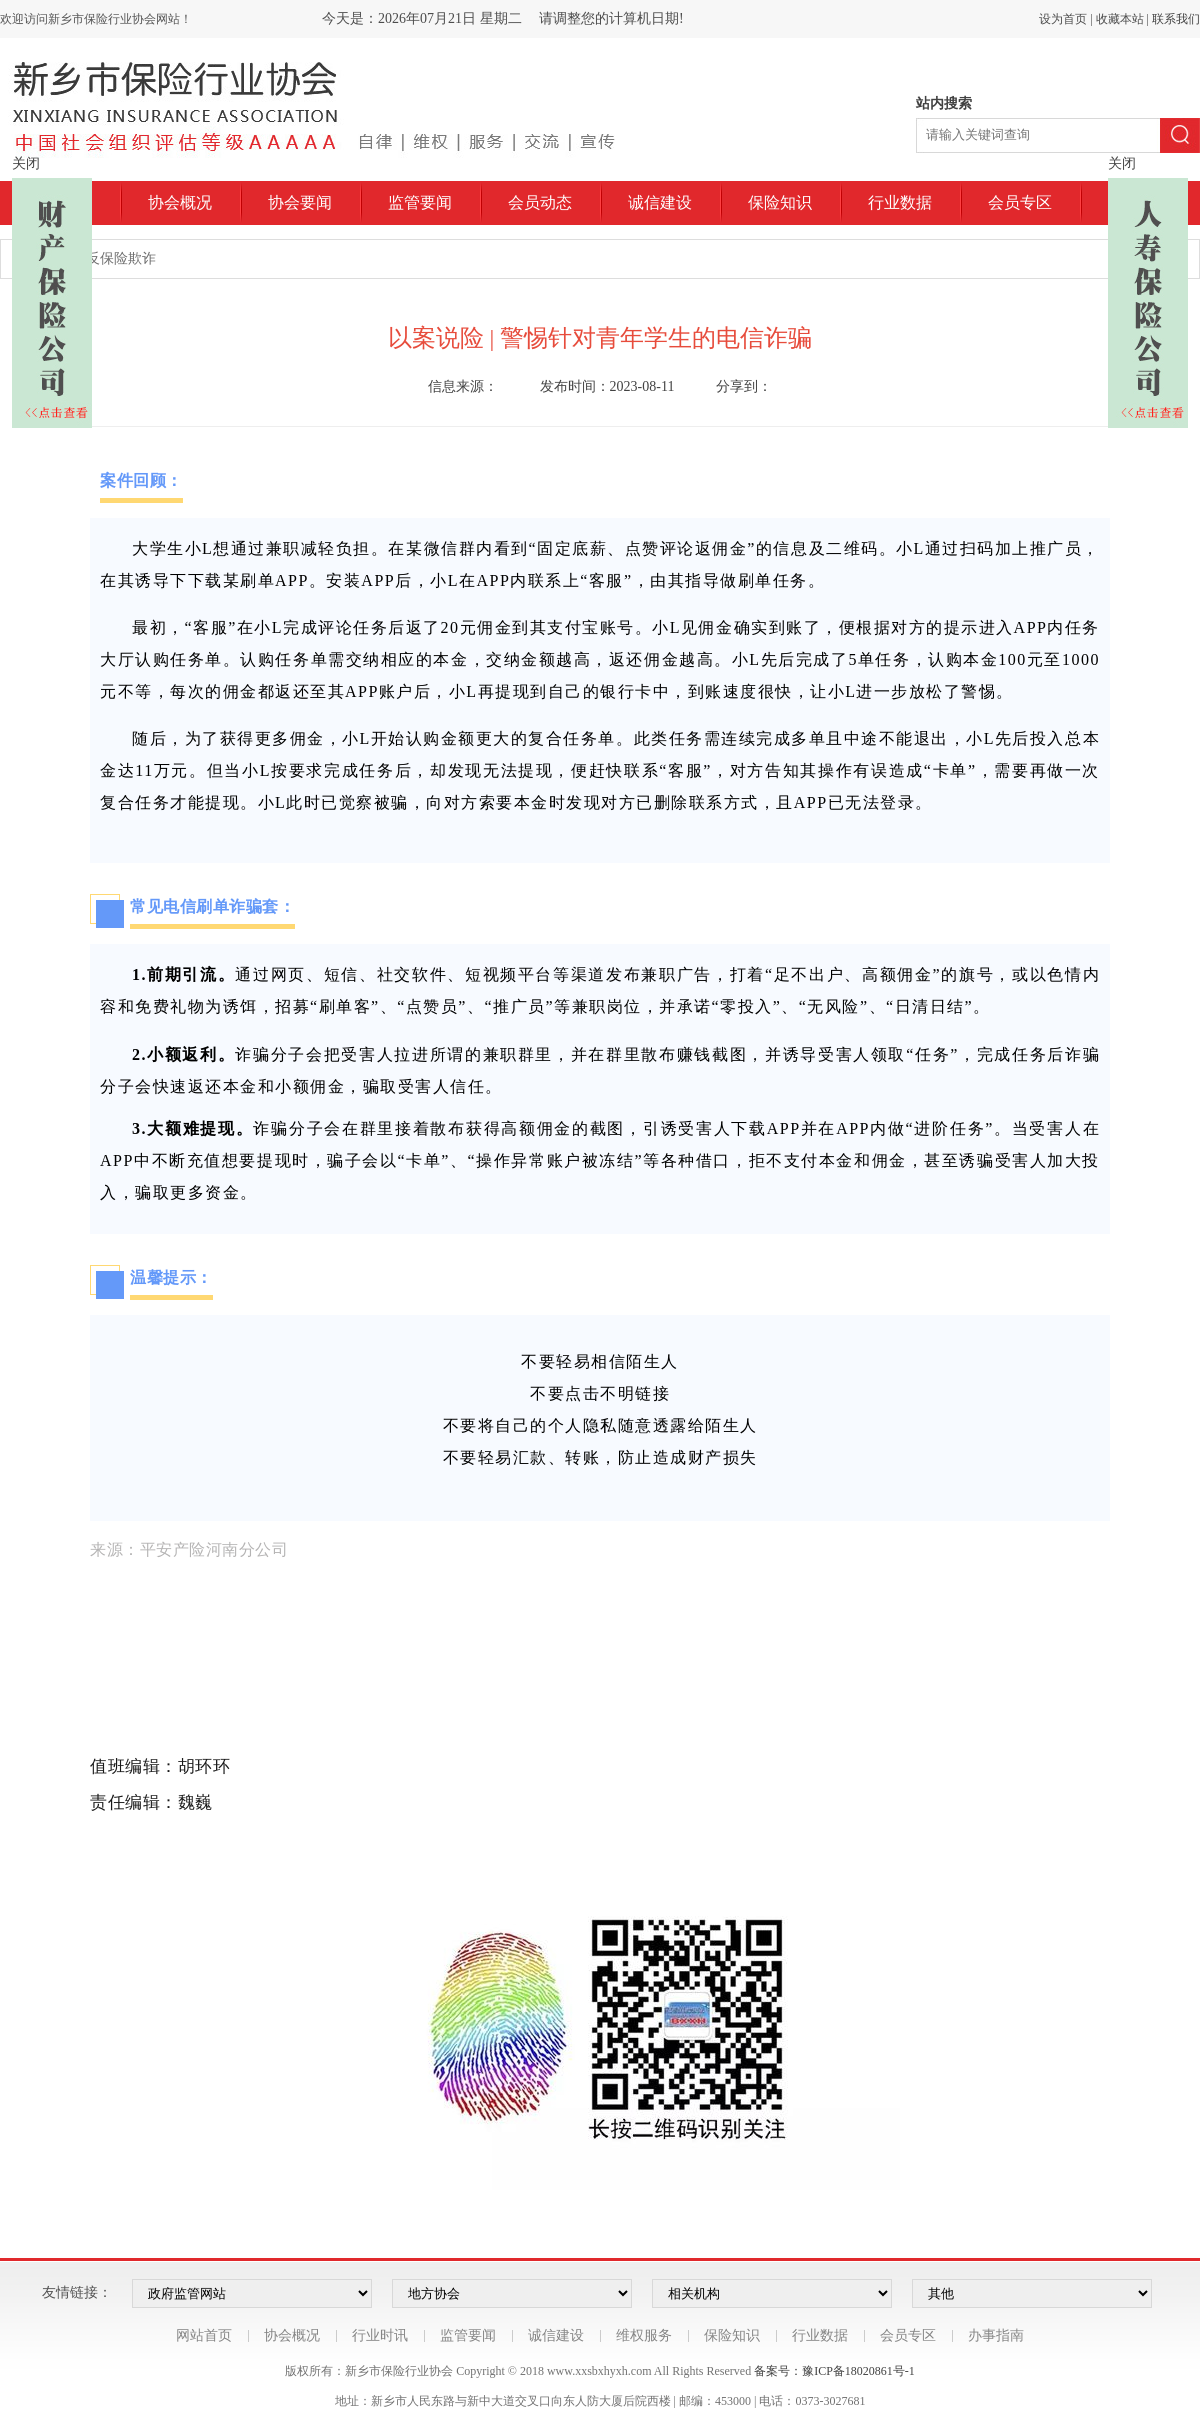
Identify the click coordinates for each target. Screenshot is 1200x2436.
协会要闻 (300, 202)
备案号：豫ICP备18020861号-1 (834, 2371)
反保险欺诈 (121, 258)
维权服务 (644, 2335)
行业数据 (900, 202)
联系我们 (1176, 19)
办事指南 (996, 2335)
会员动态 (540, 202)
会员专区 (1020, 202)
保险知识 (780, 202)
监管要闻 (420, 202)
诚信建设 (660, 202)
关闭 (26, 163)
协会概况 (180, 202)
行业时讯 (380, 2335)
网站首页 (204, 2335)
